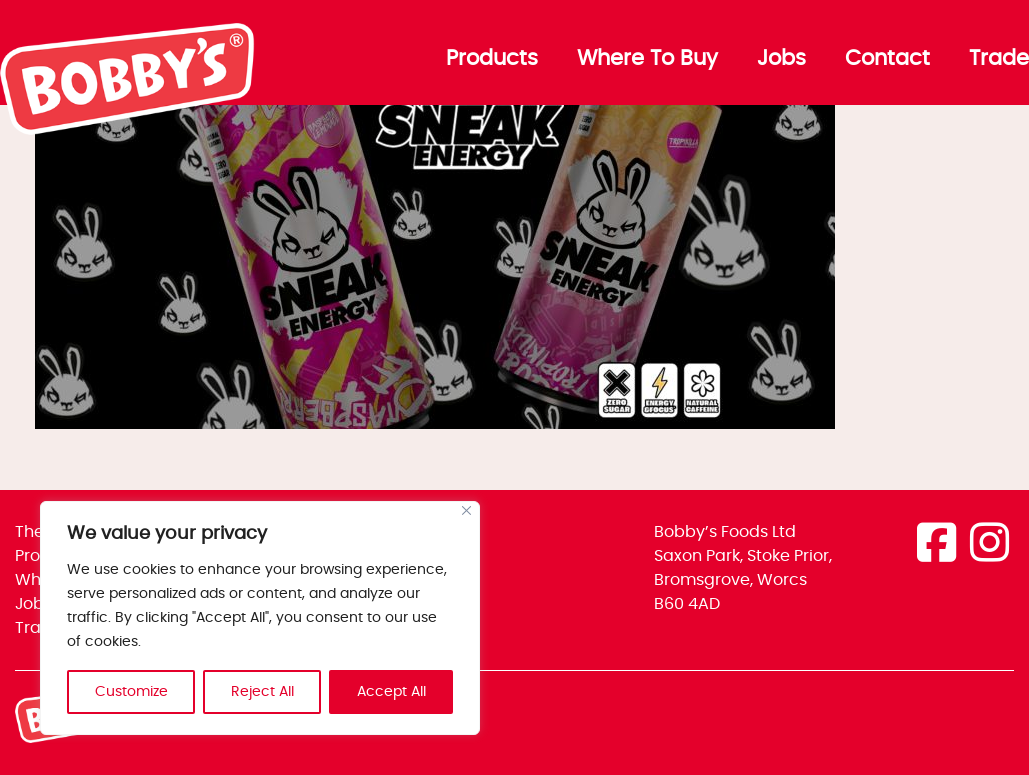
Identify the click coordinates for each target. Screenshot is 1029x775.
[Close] (466, 510)
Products (492, 59)
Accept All (391, 692)
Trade (999, 59)
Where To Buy (647, 59)
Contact (887, 59)
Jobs (781, 59)
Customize (131, 692)
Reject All (262, 692)
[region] (260, 618)
